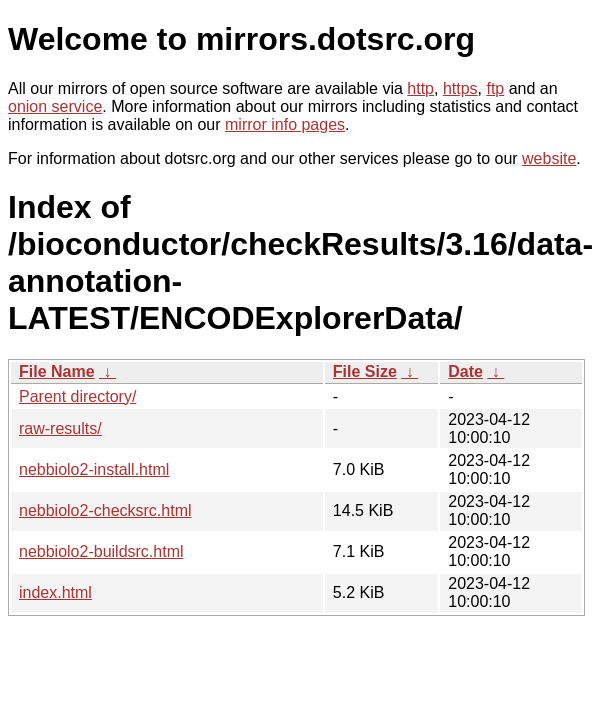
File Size (365, 371)
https (460, 88)
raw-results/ (60, 428)
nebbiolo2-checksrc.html (105, 510)
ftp (495, 88)
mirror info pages (285, 124)
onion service (55, 106)
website (549, 158)
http (420, 88)
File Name (57, 371)
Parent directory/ (77, 396)
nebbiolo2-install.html (94, 469)
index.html (55, 592)
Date (465, 371)
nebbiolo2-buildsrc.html (101, 551)
